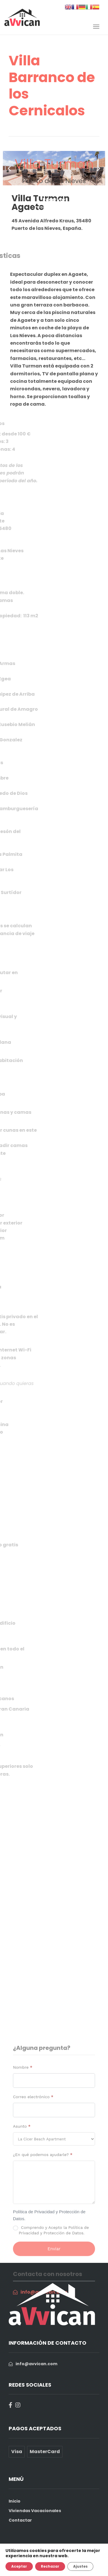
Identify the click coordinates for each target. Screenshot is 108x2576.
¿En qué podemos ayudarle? (43, 2239)
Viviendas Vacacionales (35, 2511)
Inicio (14, 2501)
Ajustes (80, 2566)
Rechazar (50, 2566)
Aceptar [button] (19, 2566)
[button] (9, 168)
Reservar (54, 199)
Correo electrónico (33, 2181)
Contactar (20, 2520)
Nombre (22, 2152)
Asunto (22, 2211)
